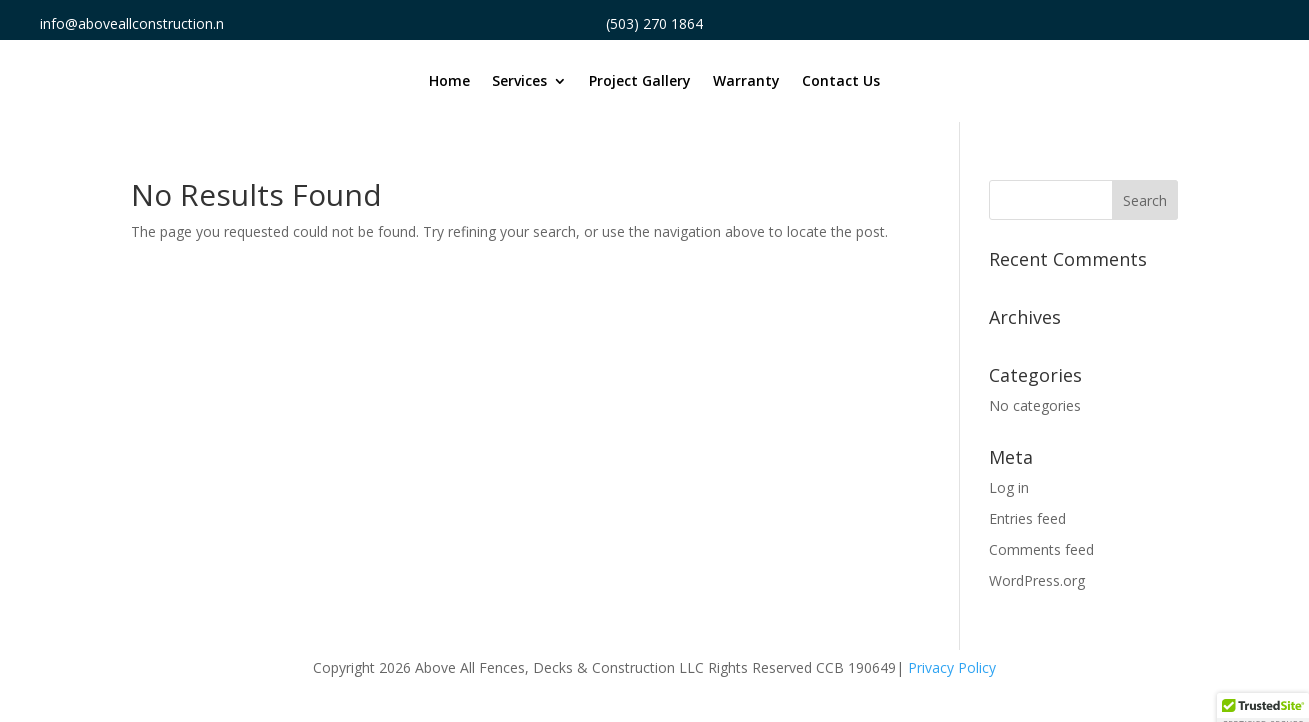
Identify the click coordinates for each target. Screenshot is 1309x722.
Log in (1009, 487)
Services (519, 82)
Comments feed (1041, 549)
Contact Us (841, 82)
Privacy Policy (952, 667)
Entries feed (1027, 518)
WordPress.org (1037, 580)
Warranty (746, 82)
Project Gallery (640, 82)
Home (449, 82)
